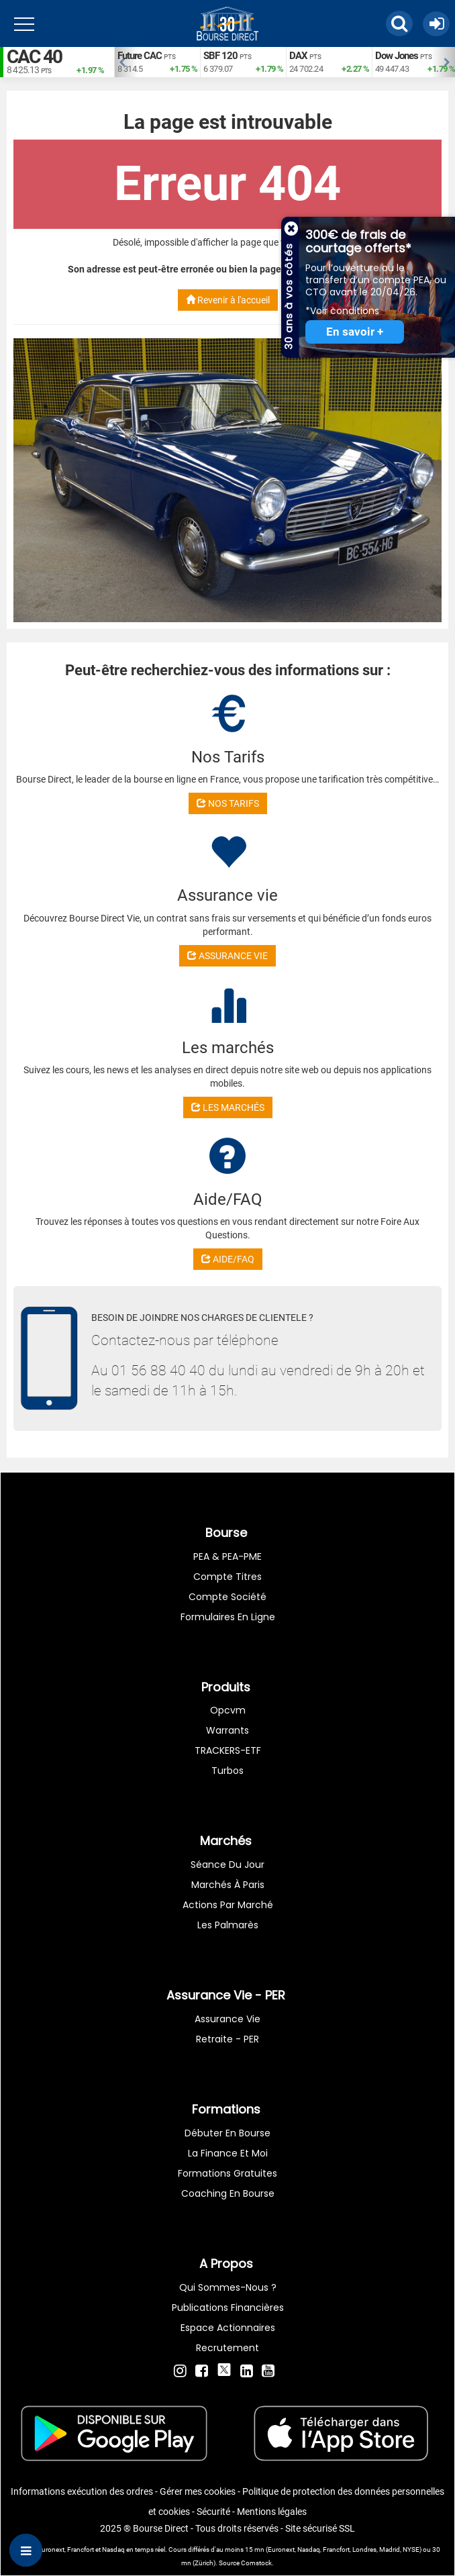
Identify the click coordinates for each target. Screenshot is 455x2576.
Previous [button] (121, 62)
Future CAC (139, 56)
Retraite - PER (227, 2039)
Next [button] (448, 62)
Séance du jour (227, 1864)
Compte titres (227, 1576)
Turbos (227, 1770)
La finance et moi (228, 2153)
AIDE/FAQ (227, 1259)
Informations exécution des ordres (82, 2491)
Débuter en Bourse (227, 2133)
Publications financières (228, 2307)
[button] (399, 23)
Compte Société (227, 1596)
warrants (227, 1730)
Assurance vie (227, 2019)
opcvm (228, 1710)
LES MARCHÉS (227, 1107)
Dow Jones (396, 56)
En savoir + (354, 332)
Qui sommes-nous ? (227, 2287)
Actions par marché (228, 1905)
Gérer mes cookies (198, 2491)
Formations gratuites (227, 2173)
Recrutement (227, 2348)
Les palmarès (227, 1925)
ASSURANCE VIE (227, 955)
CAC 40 (34, 57)
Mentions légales (272, 2511)
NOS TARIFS (228, 803)
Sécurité (213, 2511)
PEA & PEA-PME (227, 1556)
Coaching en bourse (227, 2193)
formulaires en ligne (228, 1617)
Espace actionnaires (228, 2327)
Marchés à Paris (227, 1884)
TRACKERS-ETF (228, 1750)
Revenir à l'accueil (228, 300)
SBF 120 (220, 56)
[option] (157, 62)
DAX (298, 56)
